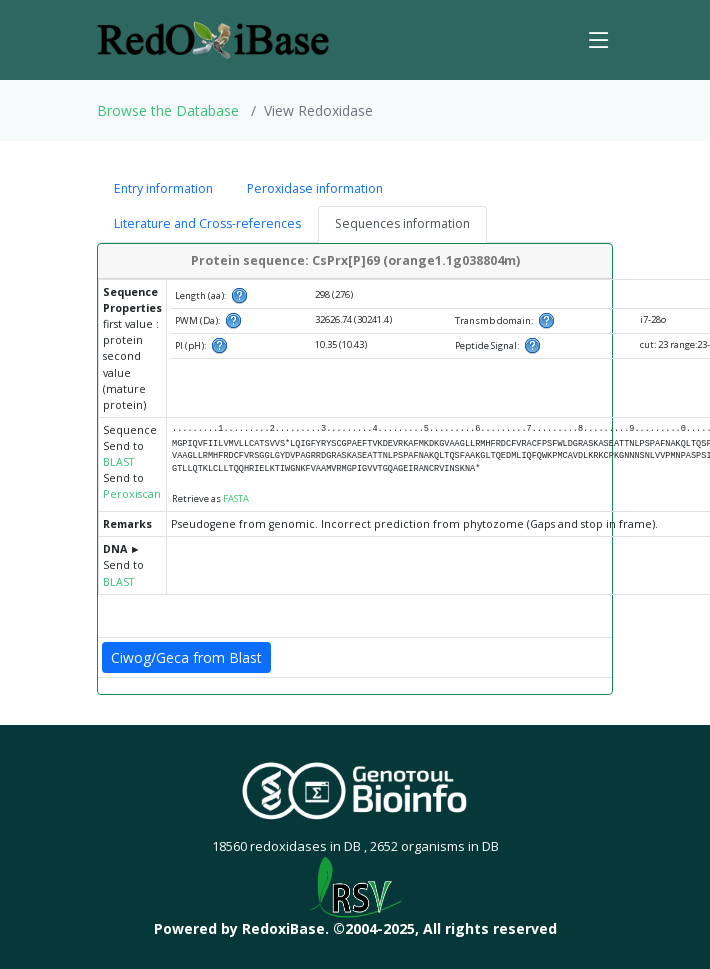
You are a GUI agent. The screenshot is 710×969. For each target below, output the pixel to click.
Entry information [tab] (163, 188)
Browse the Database (168, 110)
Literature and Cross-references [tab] (207, 223)
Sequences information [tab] (402, 223)
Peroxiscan (132, 494)
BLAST (118, 462)
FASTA (236, 498)
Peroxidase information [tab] (315, 188)
